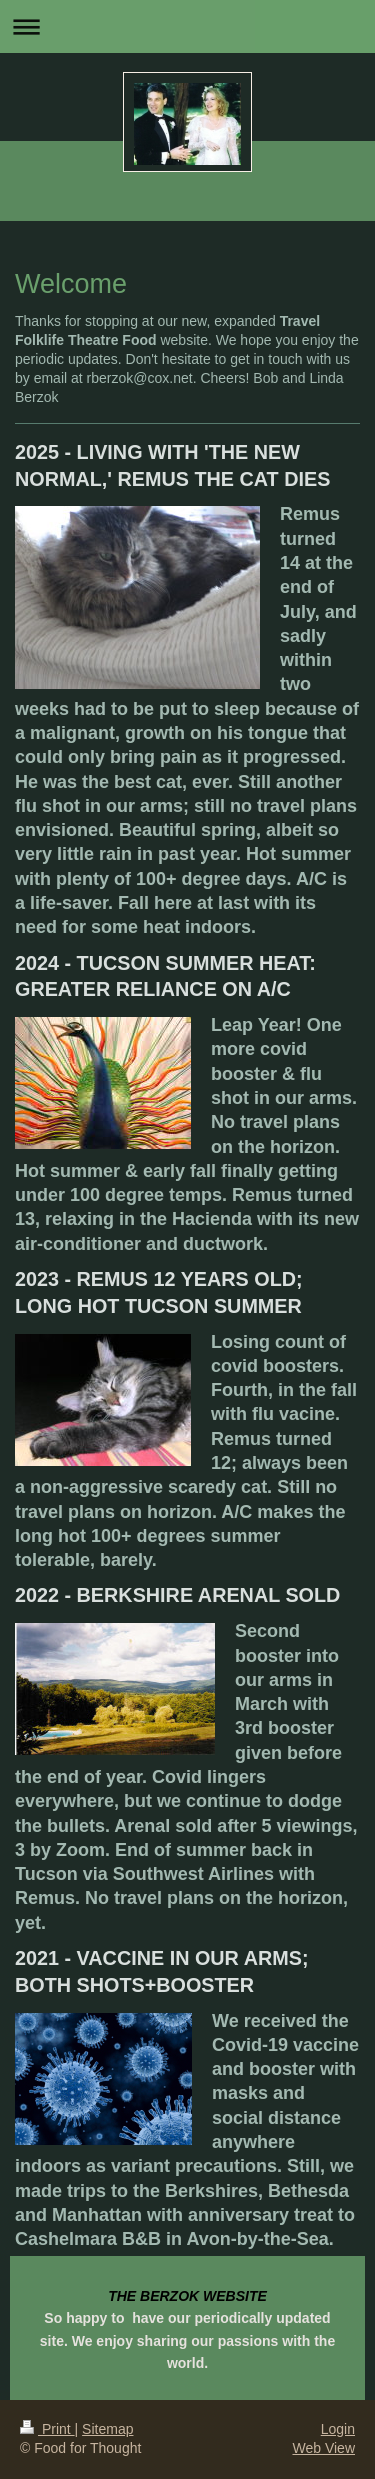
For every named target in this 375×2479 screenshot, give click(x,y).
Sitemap (107, 2429)
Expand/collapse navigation (187, 26)
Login (338, 2429)
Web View (323, 2448)
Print (47, 2429)
